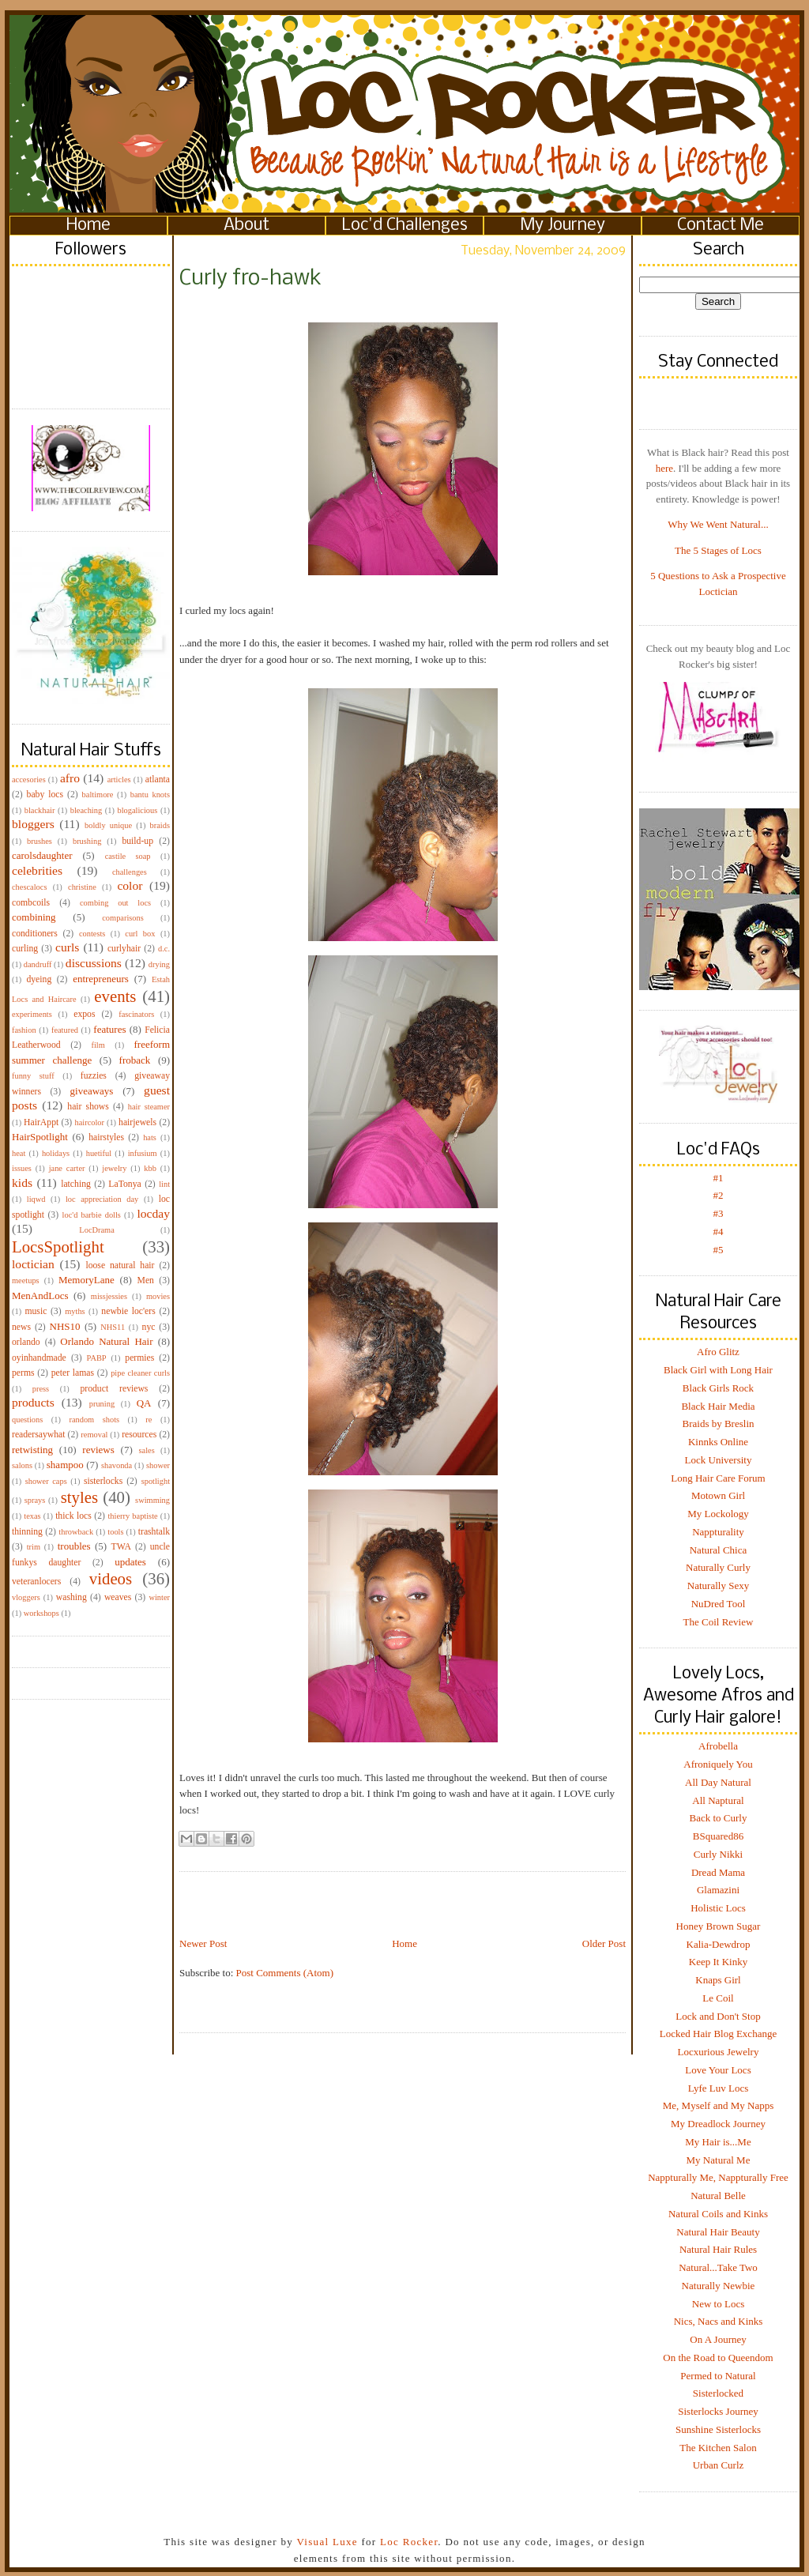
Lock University (718, 1460)
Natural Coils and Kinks (718, 2214)
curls (67, 947)
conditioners (35, 933)
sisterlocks (103, 1481)
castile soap (128, 856)
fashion (24, 1030)
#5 (718, 1250)
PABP (97, 1358)
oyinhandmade (39, 1358)
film (98, 1045)
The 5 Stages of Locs (718, 550)
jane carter (67, 1168)
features (109, 1029)
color (129, 885)
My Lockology (718, 1514)
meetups (26, 1280)
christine (82, 887)
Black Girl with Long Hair (718, 1370)
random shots (94, 1419)
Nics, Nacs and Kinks (718, 2321)
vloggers (26, 1597)
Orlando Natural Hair (106, 1341)
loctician (33, 1264)
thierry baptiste (132, 1516)
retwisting (32, 1450)
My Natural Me (719, 2160)
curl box (140, 933)
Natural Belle (718, 2195)
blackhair (39, 810)
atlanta (157, 779)
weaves (117, 1597)
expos (84, 1014)
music (35, 1311)
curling (25, 948)
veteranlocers (36, 1581)
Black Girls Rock (718, 1388)
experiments (32, 1014)
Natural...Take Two (718, 2267)
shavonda (116, 1465)
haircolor (89, 1122)
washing (71, 1597)
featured (64, 1030)
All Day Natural (718, 1782)
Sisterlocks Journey (718, 2411)
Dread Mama (718, 1872)
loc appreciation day (102, 1199)
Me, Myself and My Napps (718, 2105)
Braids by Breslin (718, 1423)
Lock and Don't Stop (717, 2016)
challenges (129, 872)
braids (160, 825)
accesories (29, 779)
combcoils (31, 903)
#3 (718, 1213)
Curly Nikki (718, 1854)
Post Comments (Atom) (285, 1973)
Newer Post (203, 1943)
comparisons (123, 917)
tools (115, 1531)
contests (92, 933)
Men (145, 1280)
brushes (39, 841)
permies (139, 1358)
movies (158, 1296)
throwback (75, 1531)
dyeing (38, 979)
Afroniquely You (717, 1764)
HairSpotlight (40, 1137)
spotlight (155, 1481)
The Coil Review (718, 1622)
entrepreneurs (101, 979)
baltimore (98, 794)
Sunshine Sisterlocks (718, 2429)
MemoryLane (86, 1280)
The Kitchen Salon (717, 2448)
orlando (26, 1342)
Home (88, 226)
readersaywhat (39, 1434)
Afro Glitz (718, 1352)
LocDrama (96, 1230)
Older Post (604, 1943)
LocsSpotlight (58, 1246)
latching (76, 1184)
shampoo (65, 1465)
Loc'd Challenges (405, 226)
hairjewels (137, 1122)
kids (22, 1182)
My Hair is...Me (718, 2142)
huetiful (98, 1153)
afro (70, 778)
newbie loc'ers (128, 1311)
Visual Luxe (325, 2542)
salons (22, 1465)
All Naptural (717, 1800)
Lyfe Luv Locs (718, 2088)
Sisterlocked (718, 2393)
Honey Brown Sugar (718, 1926)
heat (18, 1153)
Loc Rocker (409, 2542)
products (33, 1402)
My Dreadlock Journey (718, 2124)
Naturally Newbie (718, 2286)
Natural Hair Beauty (717, 2232)
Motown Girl (718, 1495)
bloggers (33, 823)
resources (139, 1434)
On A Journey (718, 2339)
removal (94, 1434)
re (148, 1419)
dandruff (38, 964)
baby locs (45, 794)
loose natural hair (119, 1265)
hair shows (88, 1107)
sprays (35, 1500)
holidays (56, 1153)
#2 (718, 1195)
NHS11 (112, 1327)
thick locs (73, 1516)
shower (158, 1465)
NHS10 (65, 1326)
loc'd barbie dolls (91, 1215)
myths (75, 1311)
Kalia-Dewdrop (719, 1944)
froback (135, 1060)
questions (27, 1419)
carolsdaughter (42, 855)
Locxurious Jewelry (718, 2052)
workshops (41, 1613)
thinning (27, 1532)
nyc (149, 1327)
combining (34, 917)
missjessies (109, 1296)
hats (149, 1137)
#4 (718, 1231)
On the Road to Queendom (718, 2357)
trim (33, 1546)
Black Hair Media (717, 1406)
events (115, 996)
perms (23, 1373)
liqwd (36, 1199)
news (21, 1327)
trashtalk (154, 1532)
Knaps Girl (717, 1980)
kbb (150, 1168)
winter (159, 1597)
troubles (74, 1546)
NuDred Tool (718, 1604)
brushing (87, 841)
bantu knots (150, 794)
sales (147, 1450)
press (40, 1388)
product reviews (114, 1389)
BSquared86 (718, 1836)
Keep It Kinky (718, 1962)
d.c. (164, 948)
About (246, 226)
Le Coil (717, 1998)
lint (164, 1184)
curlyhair (124, 948)
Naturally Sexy (718, 1585)
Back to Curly (718, 1818)
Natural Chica (718, 1550)
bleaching (86, 810)
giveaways (92, 1091)
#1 (718, 1178)
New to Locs (718, 2304)
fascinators (136, 1014)
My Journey (563, 226)
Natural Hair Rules (718, 2249)
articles (119, 779)
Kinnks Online (718, 1442)
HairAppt (41, 1122)
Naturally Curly (718, 1567)
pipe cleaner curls (140, 1373)
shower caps (46, 1481)
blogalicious (137, 810)
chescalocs (29, 887)
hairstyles (106, 1137)
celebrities (37, 870)
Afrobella (718, 1746)
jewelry (114, 1168)
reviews (98, 1450)
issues (22, 1168)
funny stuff (33, 1075)
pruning (102, 1403)
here (664, 468)
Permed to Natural (717, 2376)
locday (153, 1213)
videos (110, 1578)
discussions (94, 963)
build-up (137, 841)
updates (130, 1562)
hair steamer (149, 1106)
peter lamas (72, 1373)
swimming (152, 1500)
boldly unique (108, 825)
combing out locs (115, 902)
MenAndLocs (40, 1295)
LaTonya (124, 1184)
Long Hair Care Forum (718, 1478)
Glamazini (718, 1890)
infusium (142, 1153)
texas (32, 1516)
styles (79, 1497)
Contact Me (720, 226)
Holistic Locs (718, 1908)
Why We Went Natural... (718, 524)
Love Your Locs (718, 2070)
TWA (121, 1547)
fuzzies (94, 1076)
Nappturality (718, 1532)
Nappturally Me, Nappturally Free (718, 2177)
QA (144, 1403)
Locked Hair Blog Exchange (718, 2033)
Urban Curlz (718, 2465)
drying (159, 964)
